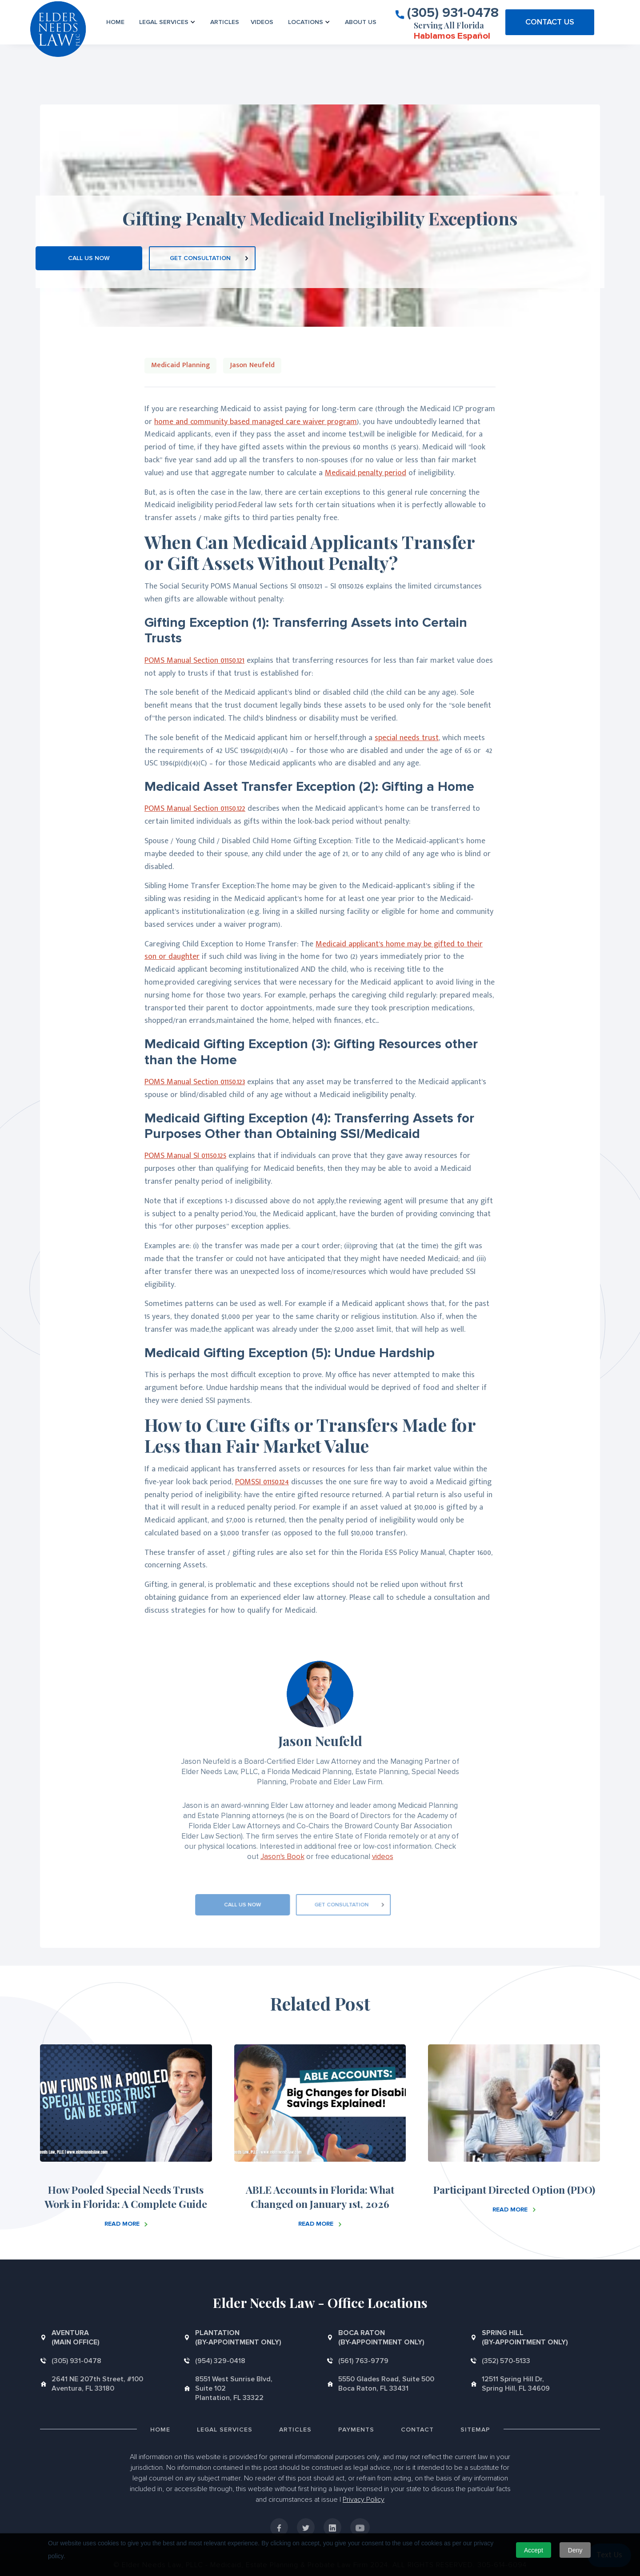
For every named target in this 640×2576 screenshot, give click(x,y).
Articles (224, 22)
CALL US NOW (89, 258)
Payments (356, 2429)
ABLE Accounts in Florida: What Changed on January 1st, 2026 (320, 2197)
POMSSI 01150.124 (262, 1482)
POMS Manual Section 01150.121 (194, 660)
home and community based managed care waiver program (255, 422)
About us (360, 22)
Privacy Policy (363, 2499)
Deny (575, 2550)
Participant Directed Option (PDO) (514, 2189)
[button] (167, 22)
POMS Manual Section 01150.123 (194, 1082)
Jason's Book (282, 1856)
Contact (417, 2429)
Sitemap (475, 2429)
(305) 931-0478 (453, 12)
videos (382, 1856)
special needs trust (407, 738)
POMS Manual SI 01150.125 (185, 1155)
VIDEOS (262, 22)
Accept (533, 2550)
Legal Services (224, 2429)
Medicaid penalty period (365, 473)
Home (115, 22)
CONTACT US (549, 22)
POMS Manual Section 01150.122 (194, 808)
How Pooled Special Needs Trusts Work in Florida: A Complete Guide (125, 2197)
